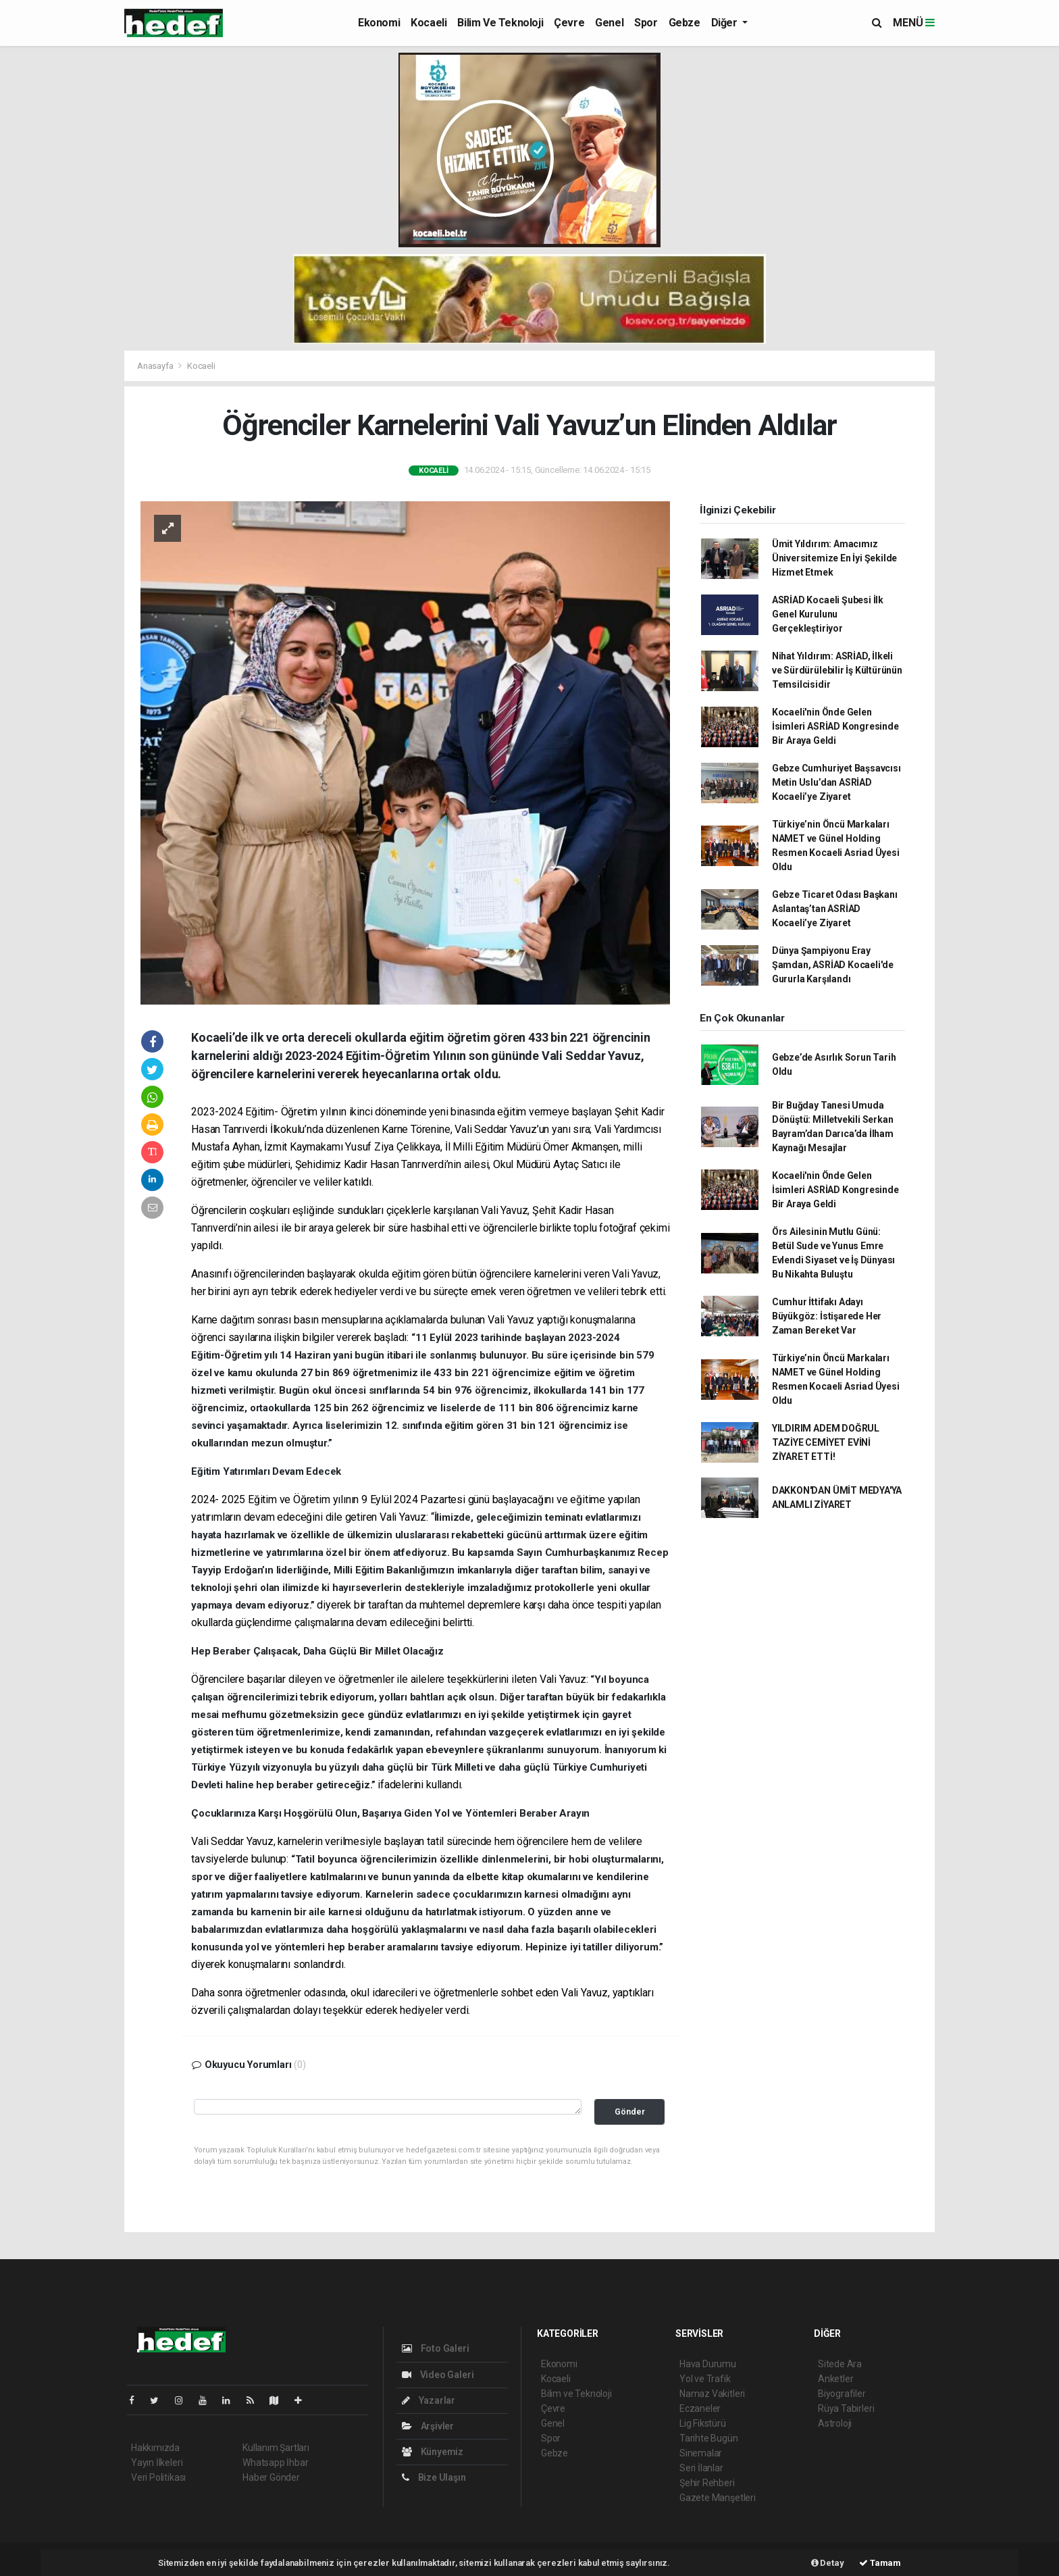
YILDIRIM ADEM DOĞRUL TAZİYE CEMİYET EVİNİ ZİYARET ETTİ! (825, 1442)
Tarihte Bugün (708, 2438)
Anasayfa (156, 366)
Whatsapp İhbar (275, 2462)
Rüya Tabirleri (846, 2408)
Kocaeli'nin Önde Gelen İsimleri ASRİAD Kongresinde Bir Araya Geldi (835, 726)
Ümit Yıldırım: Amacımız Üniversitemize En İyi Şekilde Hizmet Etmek (834, 558)
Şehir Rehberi (707, 2482)
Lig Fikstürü (702, 2423)
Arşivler (428, 2426)
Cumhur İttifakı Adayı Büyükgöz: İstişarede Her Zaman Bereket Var (826, 1316)
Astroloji (835, 2423)
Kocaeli (428, 22)
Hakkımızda (155, 2447)
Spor (645, 22)
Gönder (630, 2111)
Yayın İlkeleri (156, 2462)
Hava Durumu (707, 2363)
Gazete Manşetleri (717, 2497)
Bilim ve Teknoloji (500, 22)
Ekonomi (379, 22)
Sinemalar (700, 2453)
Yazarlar (428, 2400)
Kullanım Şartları (275, 2447)
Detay (827, 2563)
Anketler (835, 2378)
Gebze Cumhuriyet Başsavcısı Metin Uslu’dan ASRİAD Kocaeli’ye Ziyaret (836, 782)
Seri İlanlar (701, 2468)
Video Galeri (437, 2374)
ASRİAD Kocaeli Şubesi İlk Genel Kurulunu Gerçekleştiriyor (827, 614)
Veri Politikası (158, 2477)
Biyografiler (842, 2393)
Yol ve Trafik (705, 2378)
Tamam (880, 2563)
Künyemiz (432, 2451)
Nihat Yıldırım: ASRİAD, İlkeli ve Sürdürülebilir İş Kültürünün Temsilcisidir (837, 670)
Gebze (684, 22)
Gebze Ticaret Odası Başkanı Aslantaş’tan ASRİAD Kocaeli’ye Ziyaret (835, 908)
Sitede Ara (840, 2363)
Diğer (725, 22)
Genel (609, 22)
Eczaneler (700, 2408)
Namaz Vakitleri (712, 2393)
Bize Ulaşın (434, 2477)
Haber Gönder (271, 2477)
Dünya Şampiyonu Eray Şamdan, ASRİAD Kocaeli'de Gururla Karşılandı (833, 964)
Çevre (569, 22)
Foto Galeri (435, 2348)
